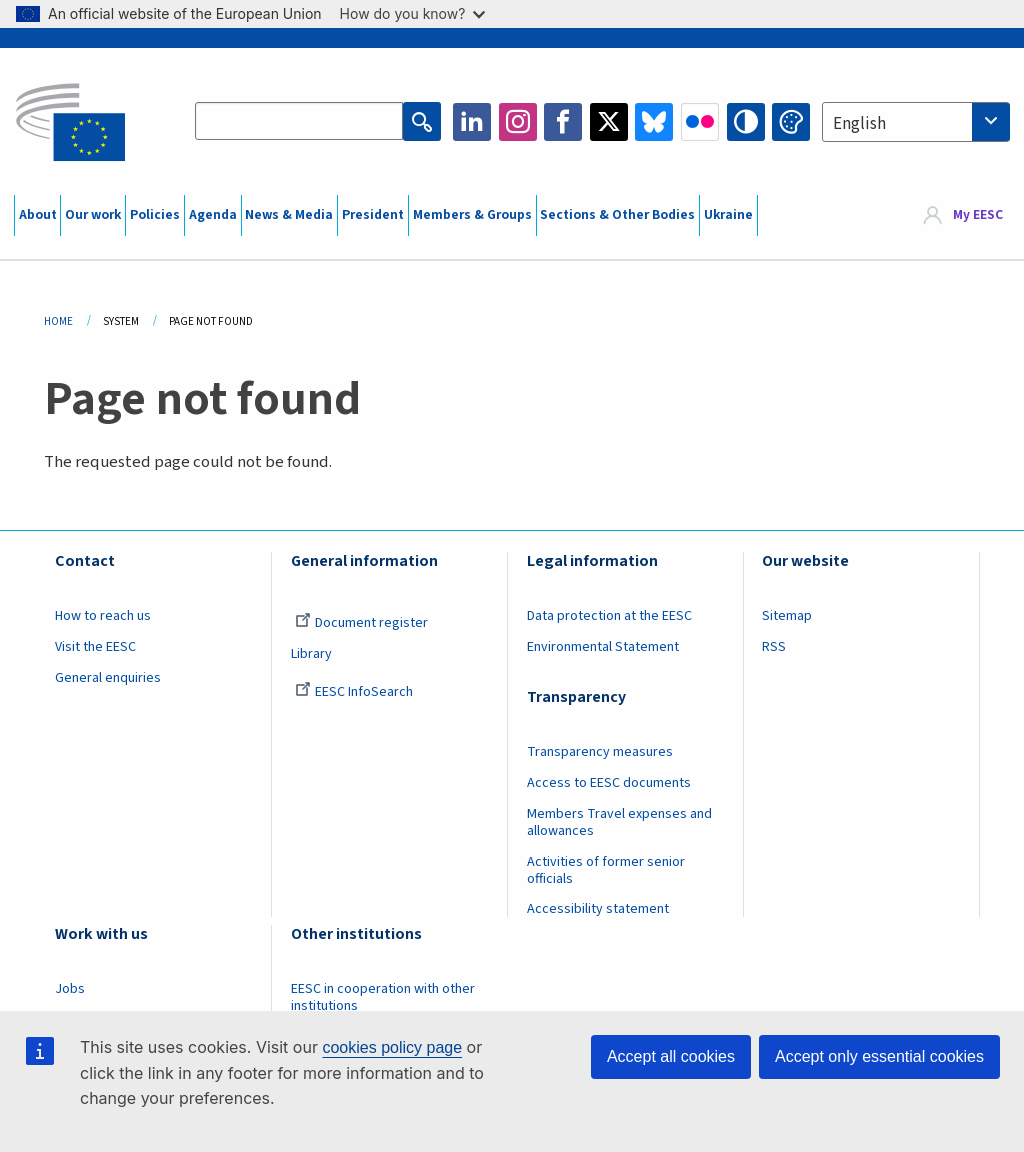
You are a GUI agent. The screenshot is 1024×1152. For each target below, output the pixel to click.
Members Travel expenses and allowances (619, 822)
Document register (361, 623)
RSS (774, 647)
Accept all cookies (671, 1056)
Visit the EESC (95, 647)
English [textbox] (859, 124)
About (38, 215)
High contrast (746, 122)
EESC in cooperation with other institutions (383, 997)
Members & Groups (472, 215)
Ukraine (728, 215)
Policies (155, 215)
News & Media (289, 215)
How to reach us (103, 616)
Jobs (70, 989)
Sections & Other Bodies (617, 215)
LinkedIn (472, 122)
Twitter (609, 122)
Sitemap (787, 616)
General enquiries (108, 678)
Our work (93, 215)
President (373, 215)
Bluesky (654, 122)
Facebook (563, 122)
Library (311, 654)
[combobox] (916, 122)
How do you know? (413, 13)
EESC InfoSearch (354, 692)
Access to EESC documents (609, 783)
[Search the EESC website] (299, 122)
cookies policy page (392, 1047)
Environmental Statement (603, 647)
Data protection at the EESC (609, 616)
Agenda (213, 215)
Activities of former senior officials (606, 870)
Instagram (518, 122)
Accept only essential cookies (879, 1056)
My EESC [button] (978, 215)
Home (58, 321)
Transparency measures (600, 752)
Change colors (791, 122)
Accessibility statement (598, 909)
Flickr (700, 122)
